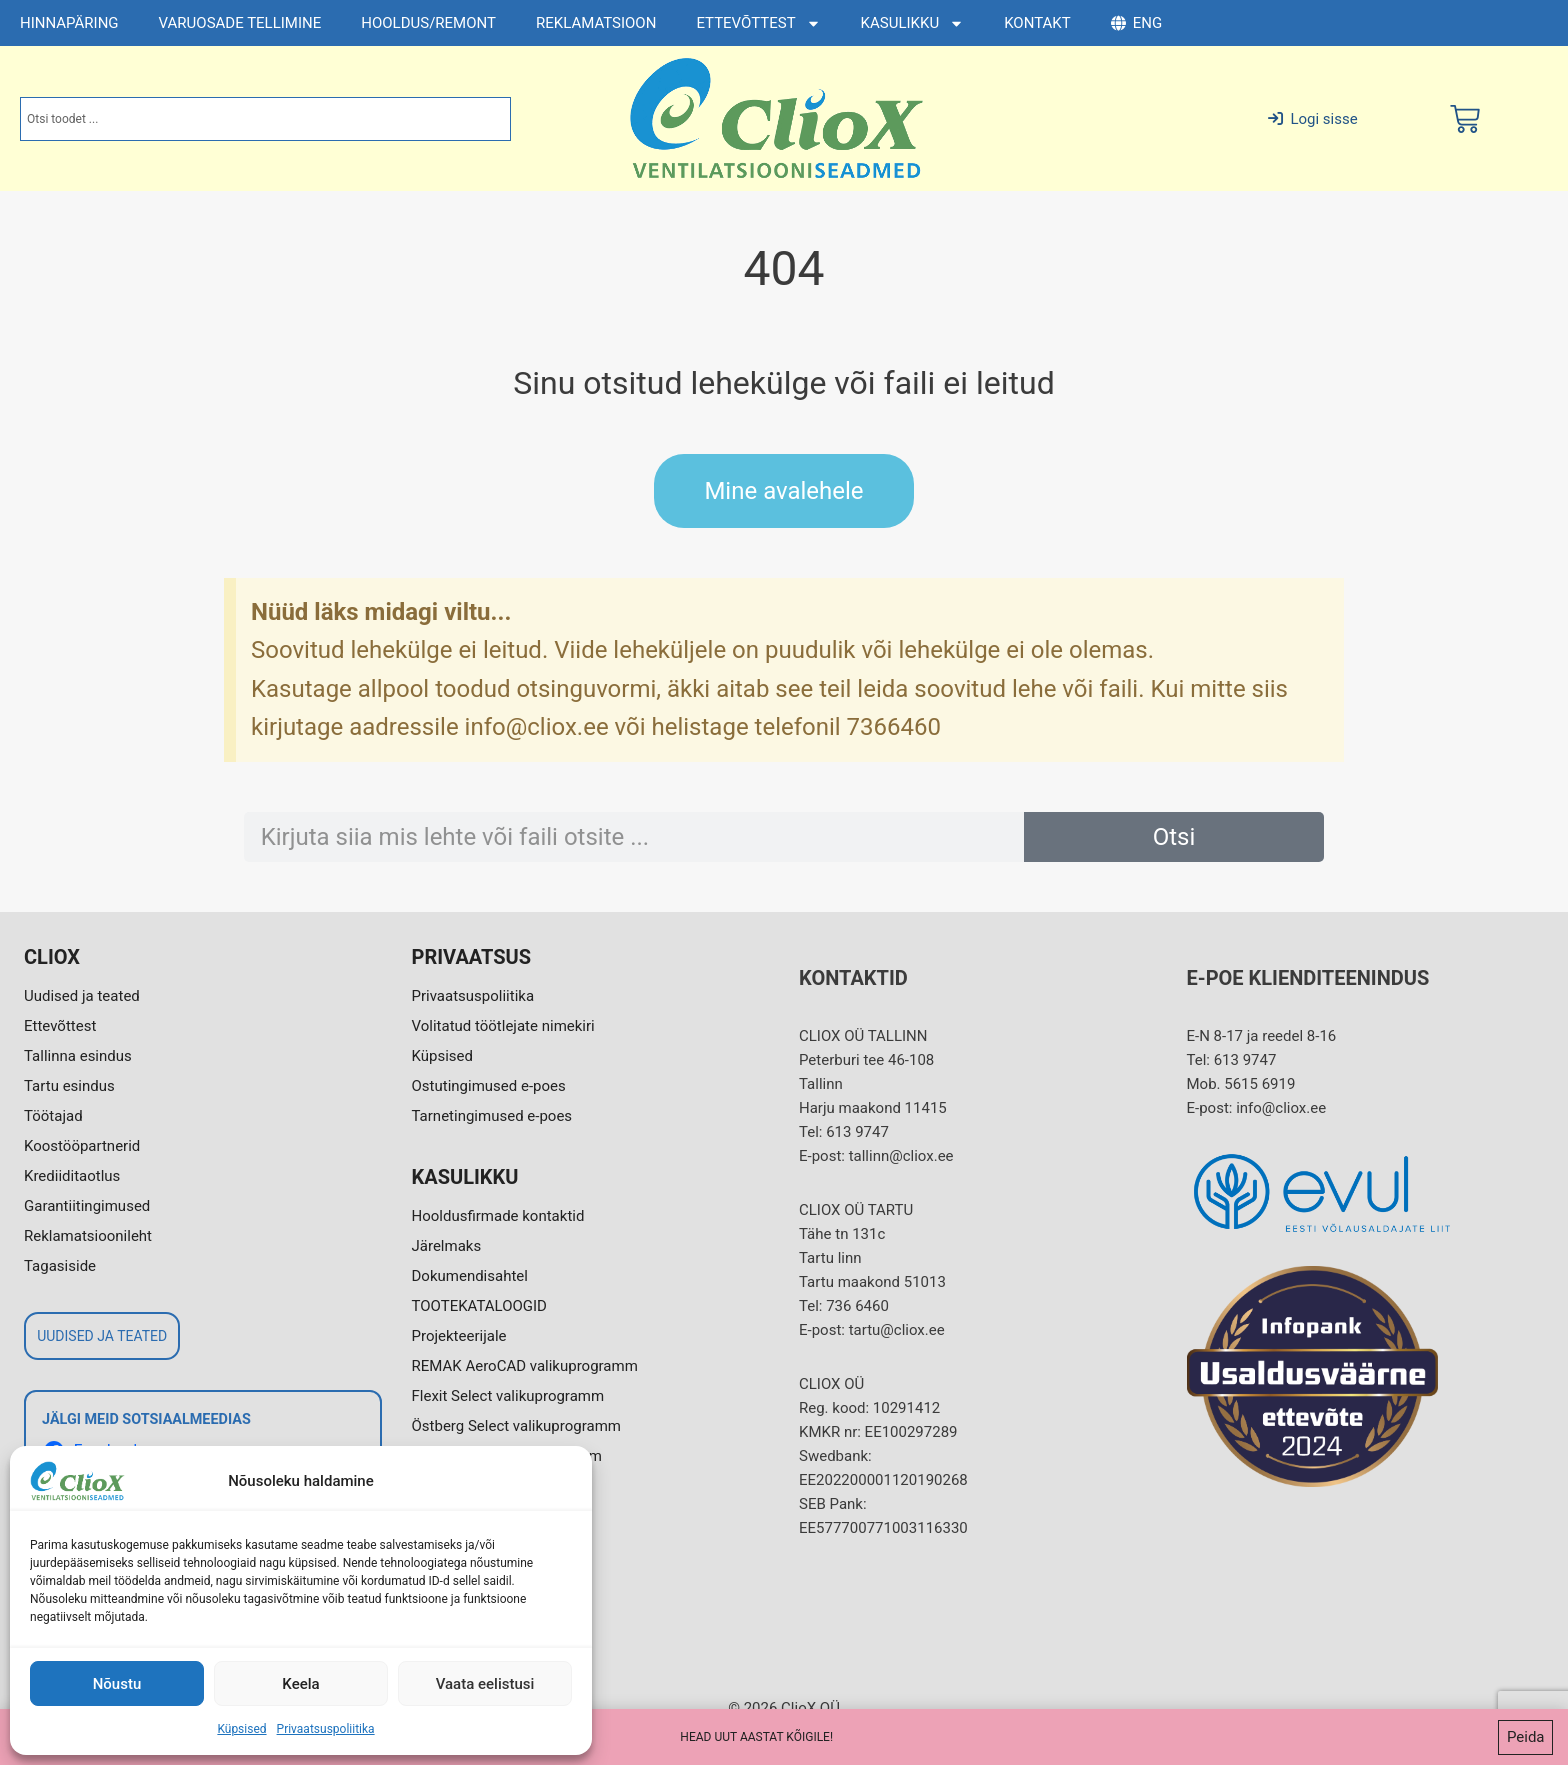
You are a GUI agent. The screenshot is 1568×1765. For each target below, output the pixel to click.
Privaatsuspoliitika (326, 1729)
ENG (1136, 23)
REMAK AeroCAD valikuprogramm (525, 1366)
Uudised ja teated (82, 996)
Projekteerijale (459, 1336)
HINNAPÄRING (69, 23)
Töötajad (53, 1116)
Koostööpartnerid (82, 1146)
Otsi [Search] (1174, 837)
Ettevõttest (60, 1026)
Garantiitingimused (87, 1206)
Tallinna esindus (78, 1056)
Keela (300, 1684)
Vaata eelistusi (485, 1684)
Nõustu (117, 1684)
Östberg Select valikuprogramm (516, 1426)
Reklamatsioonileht (88, 1236)
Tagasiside (60, 1266)
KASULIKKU (913, 23)
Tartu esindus (69, 1086)
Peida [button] (1526, 1737)
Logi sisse (1312, 119)
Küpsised (241, 1729)
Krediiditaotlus (72, 1176)
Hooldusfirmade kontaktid (498, 1216)
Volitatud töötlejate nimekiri (503, 1026)
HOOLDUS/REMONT (428, 23)
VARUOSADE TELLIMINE (240, 23)
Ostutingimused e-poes (489, 1086)
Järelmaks (447, 1246)
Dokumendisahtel (470, 1276)
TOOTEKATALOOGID (479, 1306)
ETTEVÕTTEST (758, 23)
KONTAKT (1037, 23)
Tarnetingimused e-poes (492, 1116)
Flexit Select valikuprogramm (508, 1396)
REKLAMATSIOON (596, 23)
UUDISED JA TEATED (102, 1336)
